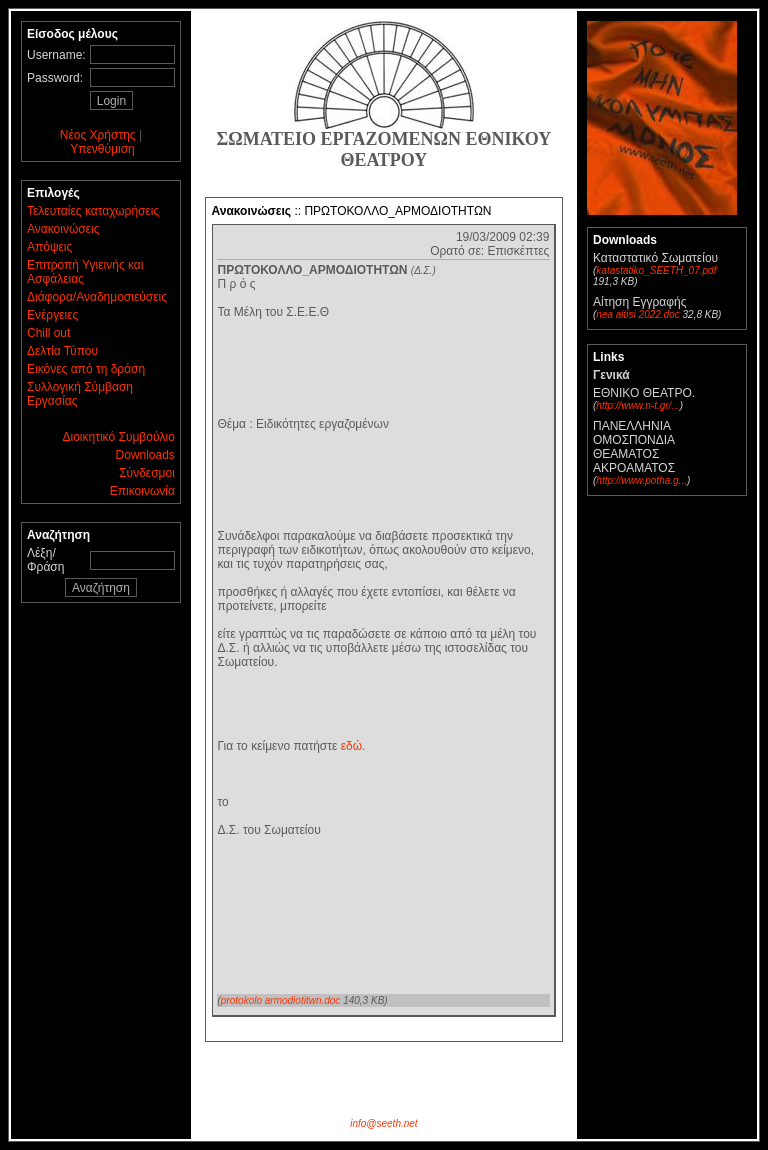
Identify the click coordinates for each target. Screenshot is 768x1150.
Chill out (48, 333)
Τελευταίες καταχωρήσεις (93, 211)
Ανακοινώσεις (63, 229)
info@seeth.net (383, 1123)
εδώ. (353, 746)
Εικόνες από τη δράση (86, 369)
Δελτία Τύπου (62, 351)
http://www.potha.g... (641, 480)
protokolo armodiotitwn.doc (281, 1000)
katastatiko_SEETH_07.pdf (656, 270)
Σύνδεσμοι (147, 473)
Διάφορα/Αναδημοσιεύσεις (97, 297)
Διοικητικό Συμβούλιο (119, 437)
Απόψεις (49, 247)
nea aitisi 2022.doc (637, 314)
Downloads (144, 455)
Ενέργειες (52, 315)
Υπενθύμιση (102, 149)
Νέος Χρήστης (98, 135)
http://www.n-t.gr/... (637, 405)
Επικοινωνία (142, 491)
